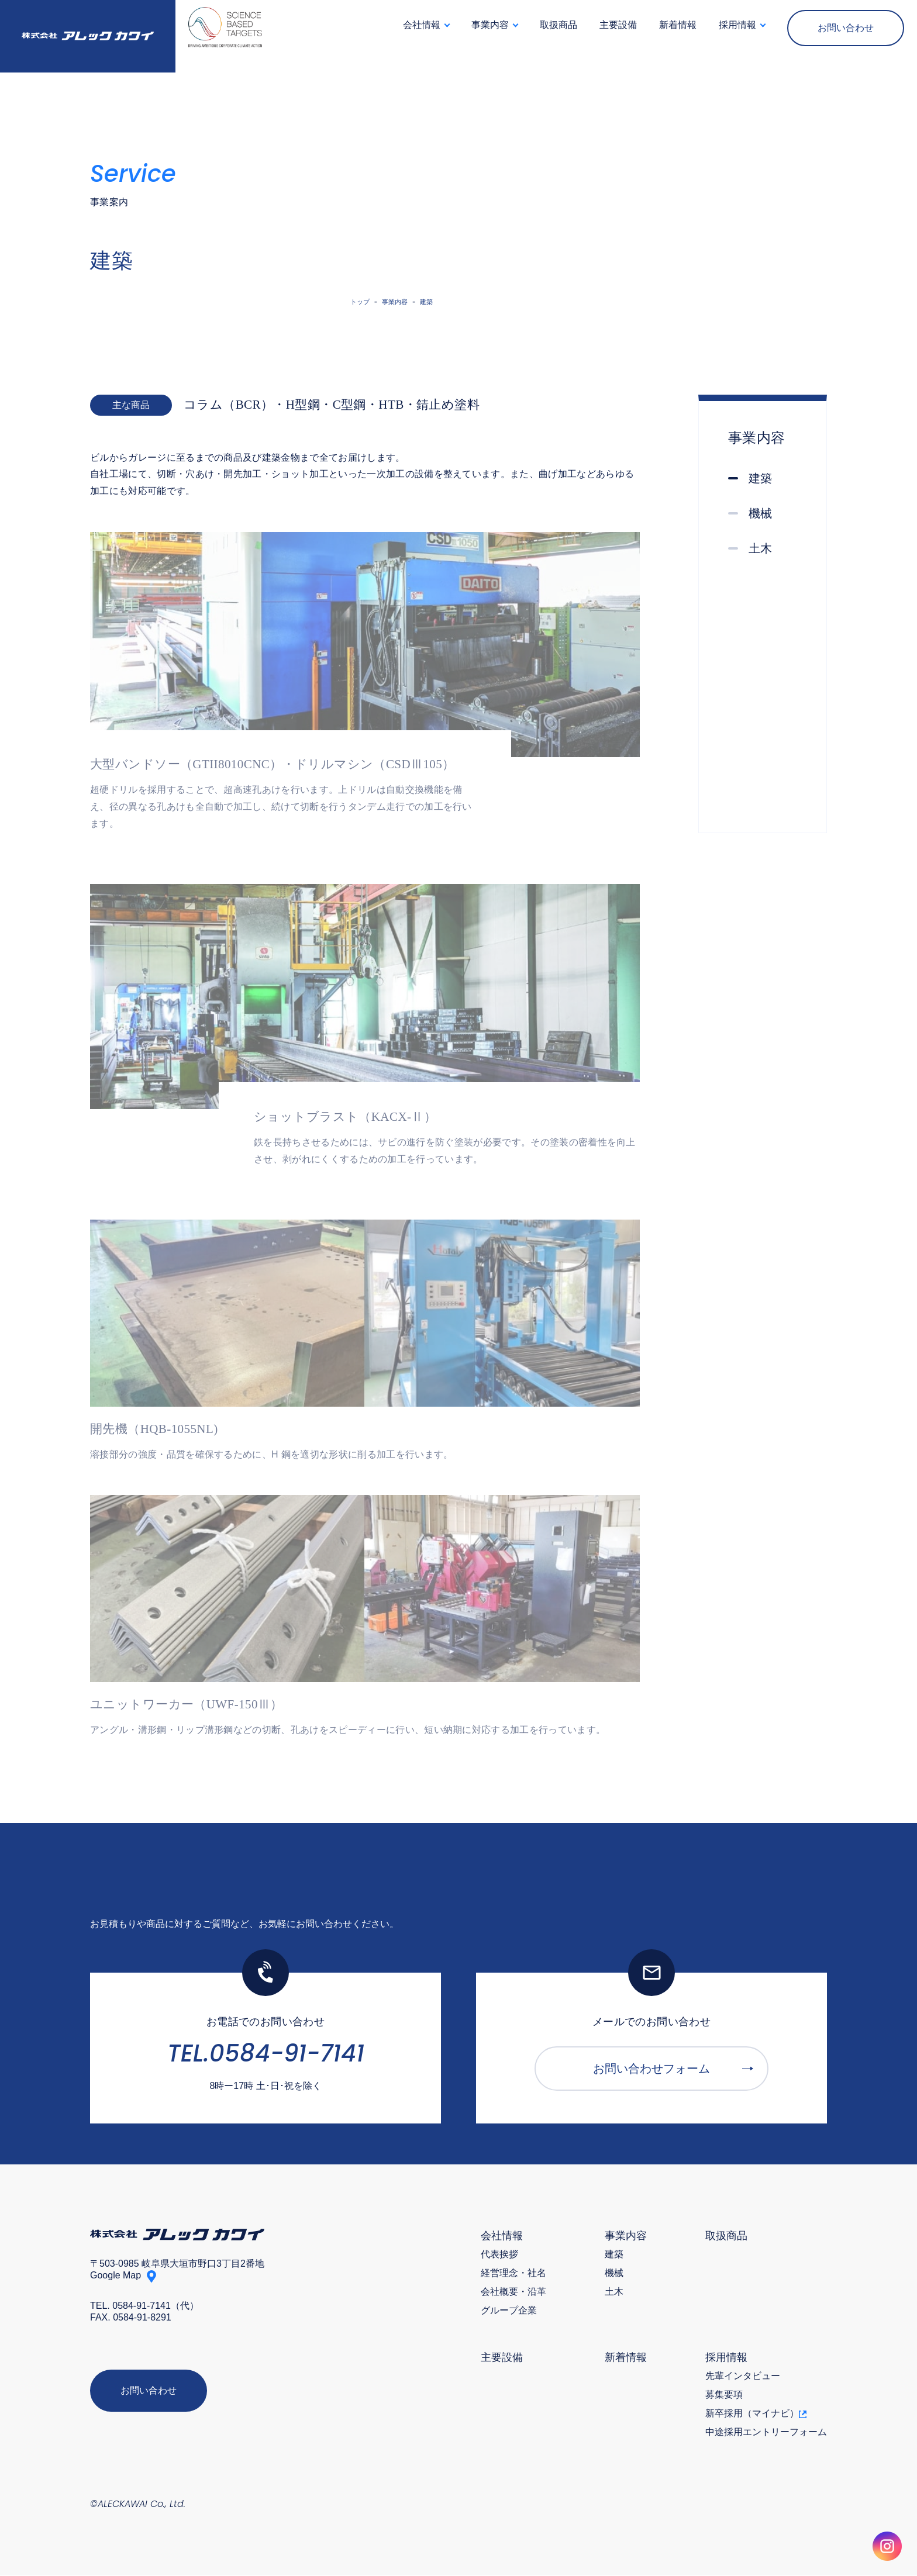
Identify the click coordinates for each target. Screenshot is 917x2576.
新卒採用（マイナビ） (755, 2414)
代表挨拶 (499, 2255)
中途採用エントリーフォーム (766, 2432)
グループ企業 (509, 2311)
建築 (614, 2255)
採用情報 (726, 2358)
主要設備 (618, 25)
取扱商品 (558, 25)
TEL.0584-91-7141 (265, 2054)
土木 (614, 2292)
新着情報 (678, 25)
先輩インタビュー (742, 2376)
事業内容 (626, 2236)
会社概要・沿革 (513, 2292)
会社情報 (502, 2236)
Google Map (115, 2276)
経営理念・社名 (513, 2273)
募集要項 (724, 2395)
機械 (614, 2273)
